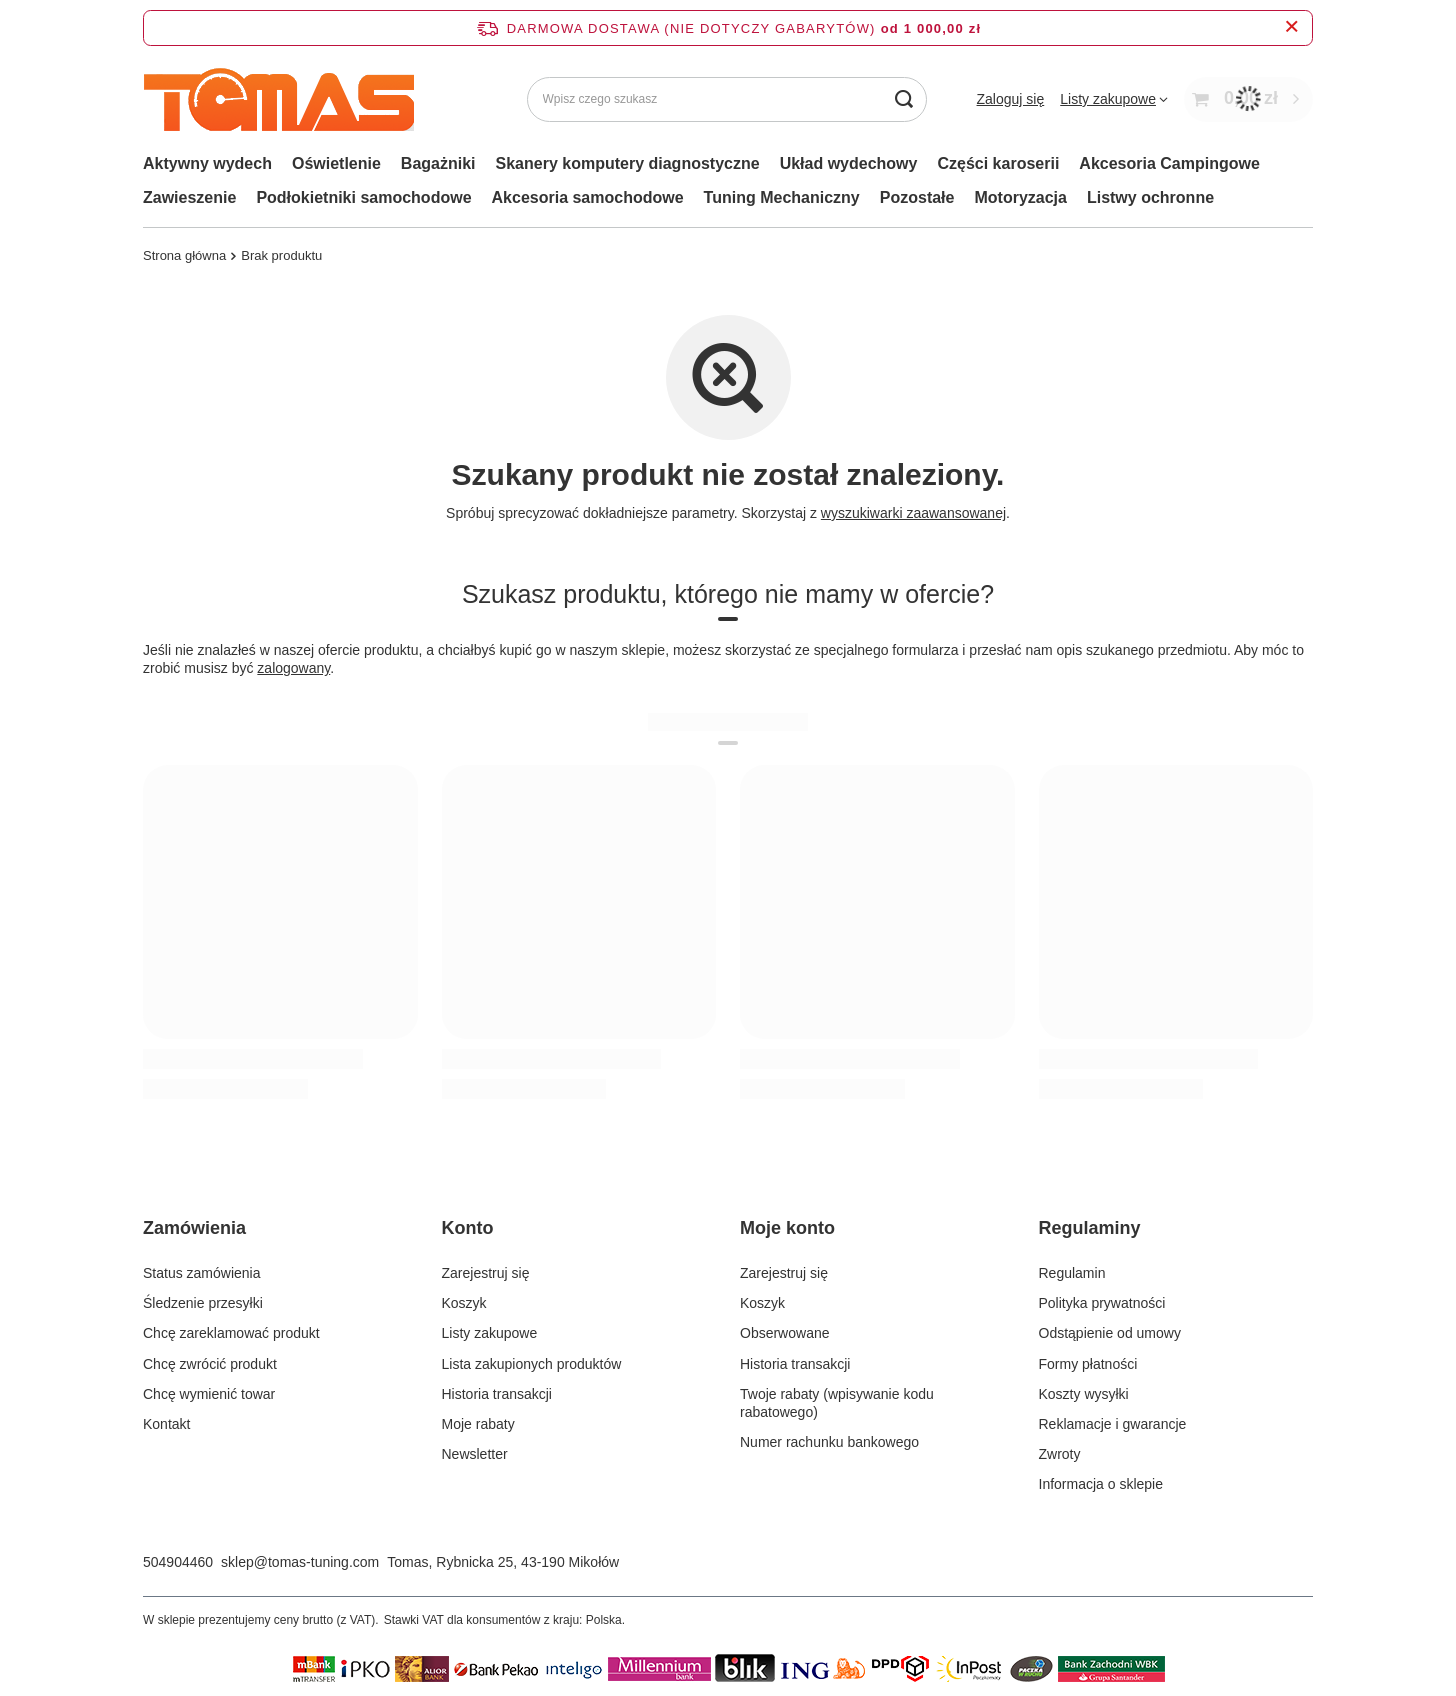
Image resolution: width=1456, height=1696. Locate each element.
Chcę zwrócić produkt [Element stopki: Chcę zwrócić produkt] (210, 1364)
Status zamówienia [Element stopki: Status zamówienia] (202, 1273)
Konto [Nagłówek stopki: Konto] (468, 1228)
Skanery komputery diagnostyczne (628, 163)
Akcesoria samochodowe (588, 197)
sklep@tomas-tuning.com (300, 1562)
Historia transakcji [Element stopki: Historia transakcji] (497, 1394)
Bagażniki (438, 163)
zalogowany (293, 668)
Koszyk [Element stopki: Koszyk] (464, 1303)
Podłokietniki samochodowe (363, 197)
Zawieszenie (189, 197)
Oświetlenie (336, 163)
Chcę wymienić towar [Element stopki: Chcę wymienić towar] (209, 1394)
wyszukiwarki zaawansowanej (913, 513)
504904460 (178, 1562)
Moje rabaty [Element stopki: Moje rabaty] (478, 1424)
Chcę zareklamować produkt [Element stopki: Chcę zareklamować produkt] (231, 1333)
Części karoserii (998, 163)
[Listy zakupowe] (1114, 99)
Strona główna (184, 255)
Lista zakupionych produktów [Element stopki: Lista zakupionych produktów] (532, 1364)
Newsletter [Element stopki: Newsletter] (475, 1454)
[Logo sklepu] (278, 99)
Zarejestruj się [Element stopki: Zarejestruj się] (486, 1273)
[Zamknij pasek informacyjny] (1291, 27)
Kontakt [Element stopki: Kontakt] (166, 1424)
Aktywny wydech (207, 163)
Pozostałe (917, 197)
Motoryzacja (1020, 197)
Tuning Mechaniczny (782, 197)
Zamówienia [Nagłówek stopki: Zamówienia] (194, 1228)
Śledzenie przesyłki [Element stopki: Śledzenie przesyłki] (203, 1303)
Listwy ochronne (1150, 197)
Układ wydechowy (849, 163)
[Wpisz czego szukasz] (727, 99)
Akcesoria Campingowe (1169, 163)
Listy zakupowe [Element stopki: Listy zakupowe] (490, 1333)
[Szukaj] (904, 99)
